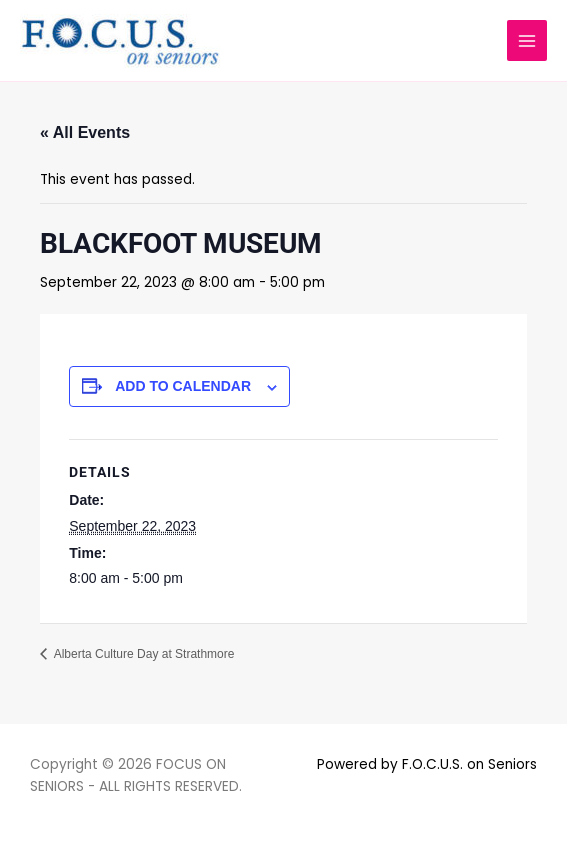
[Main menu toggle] (527, 40)
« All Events (85, 132)
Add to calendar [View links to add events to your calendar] (183, 386)
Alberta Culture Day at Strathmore (142, 654)
